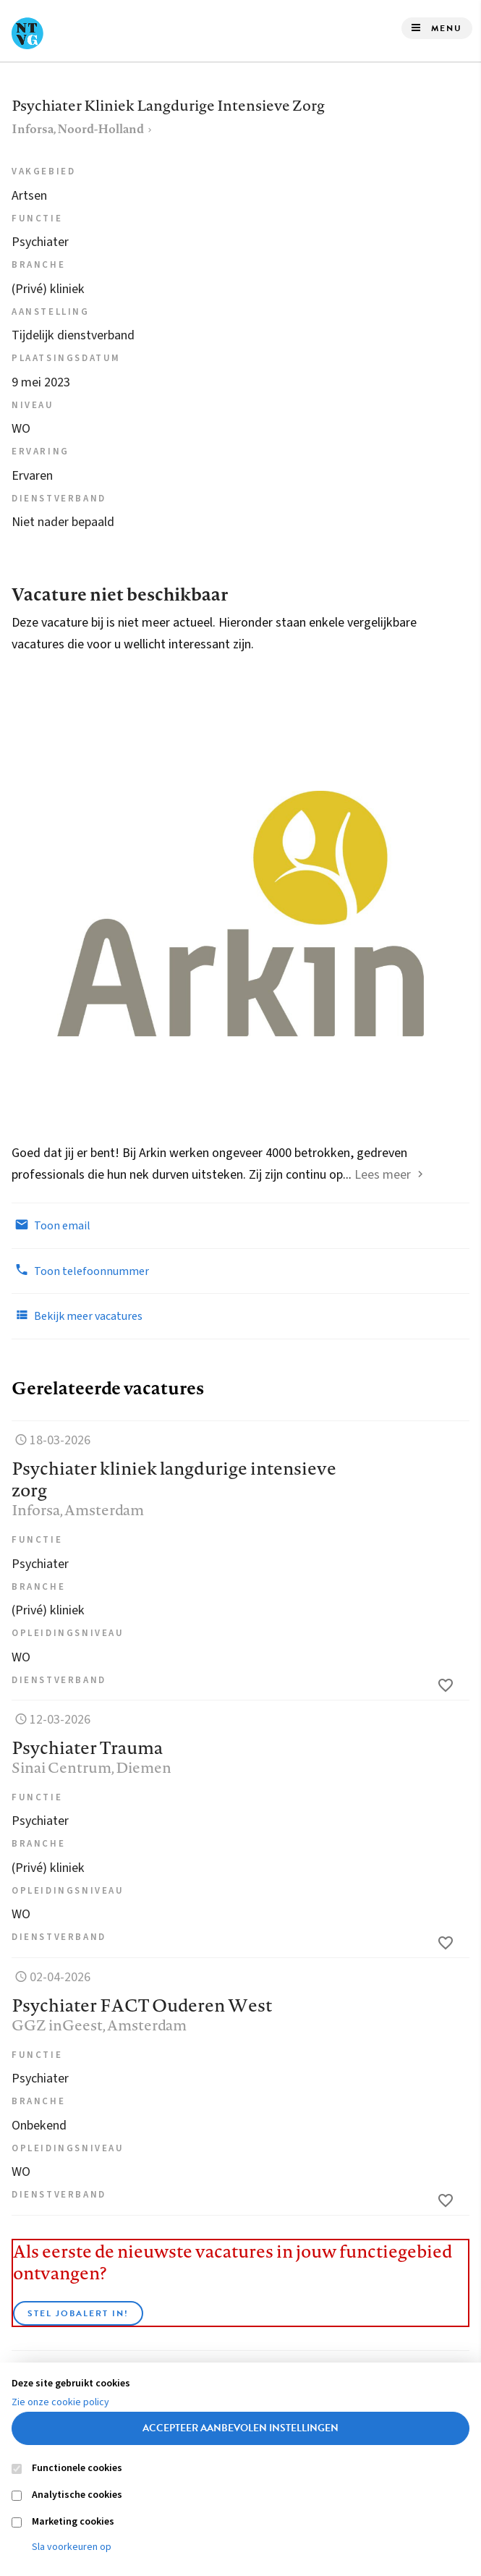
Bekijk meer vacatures (77, 1315)
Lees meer (382, 1175)
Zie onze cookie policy (60, 2402)
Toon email (51, 1225)
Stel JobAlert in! (78, 2313)
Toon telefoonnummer (80, 1271)
